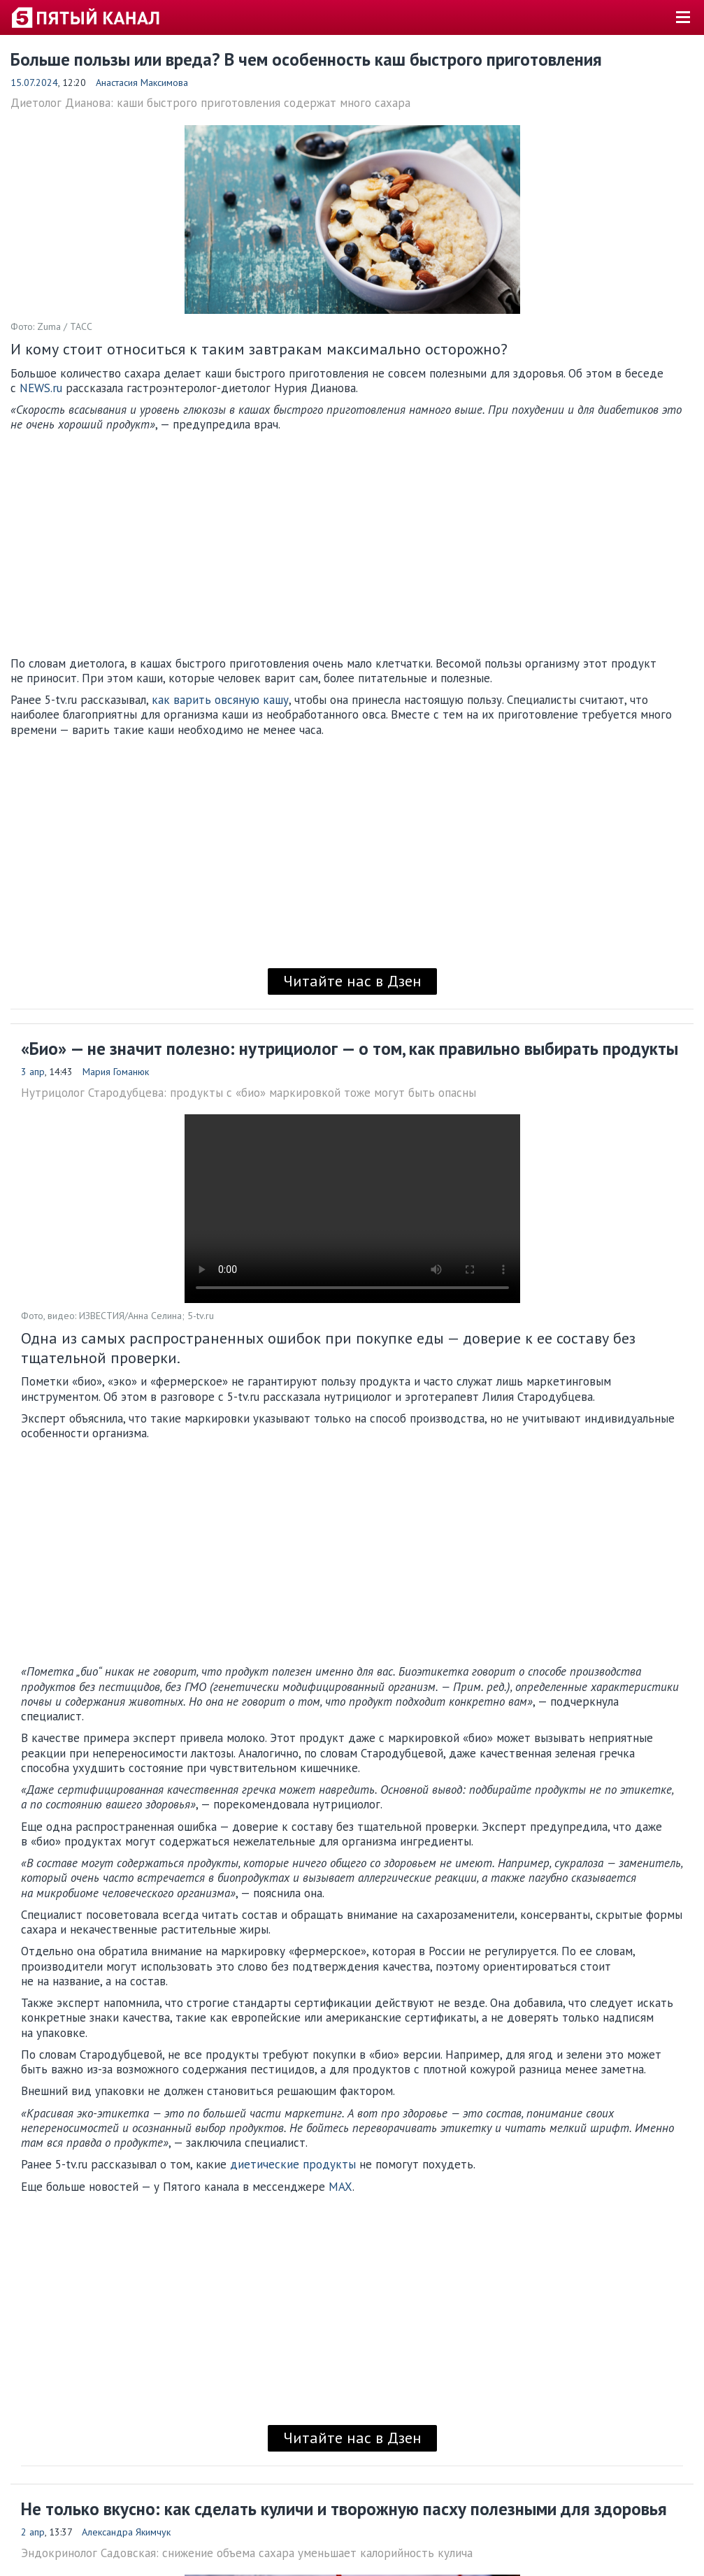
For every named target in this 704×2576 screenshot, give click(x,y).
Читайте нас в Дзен (352, 981)
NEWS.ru (41, 388)
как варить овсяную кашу (220, 699)
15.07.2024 (34, 82)
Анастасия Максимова (142, 82)
